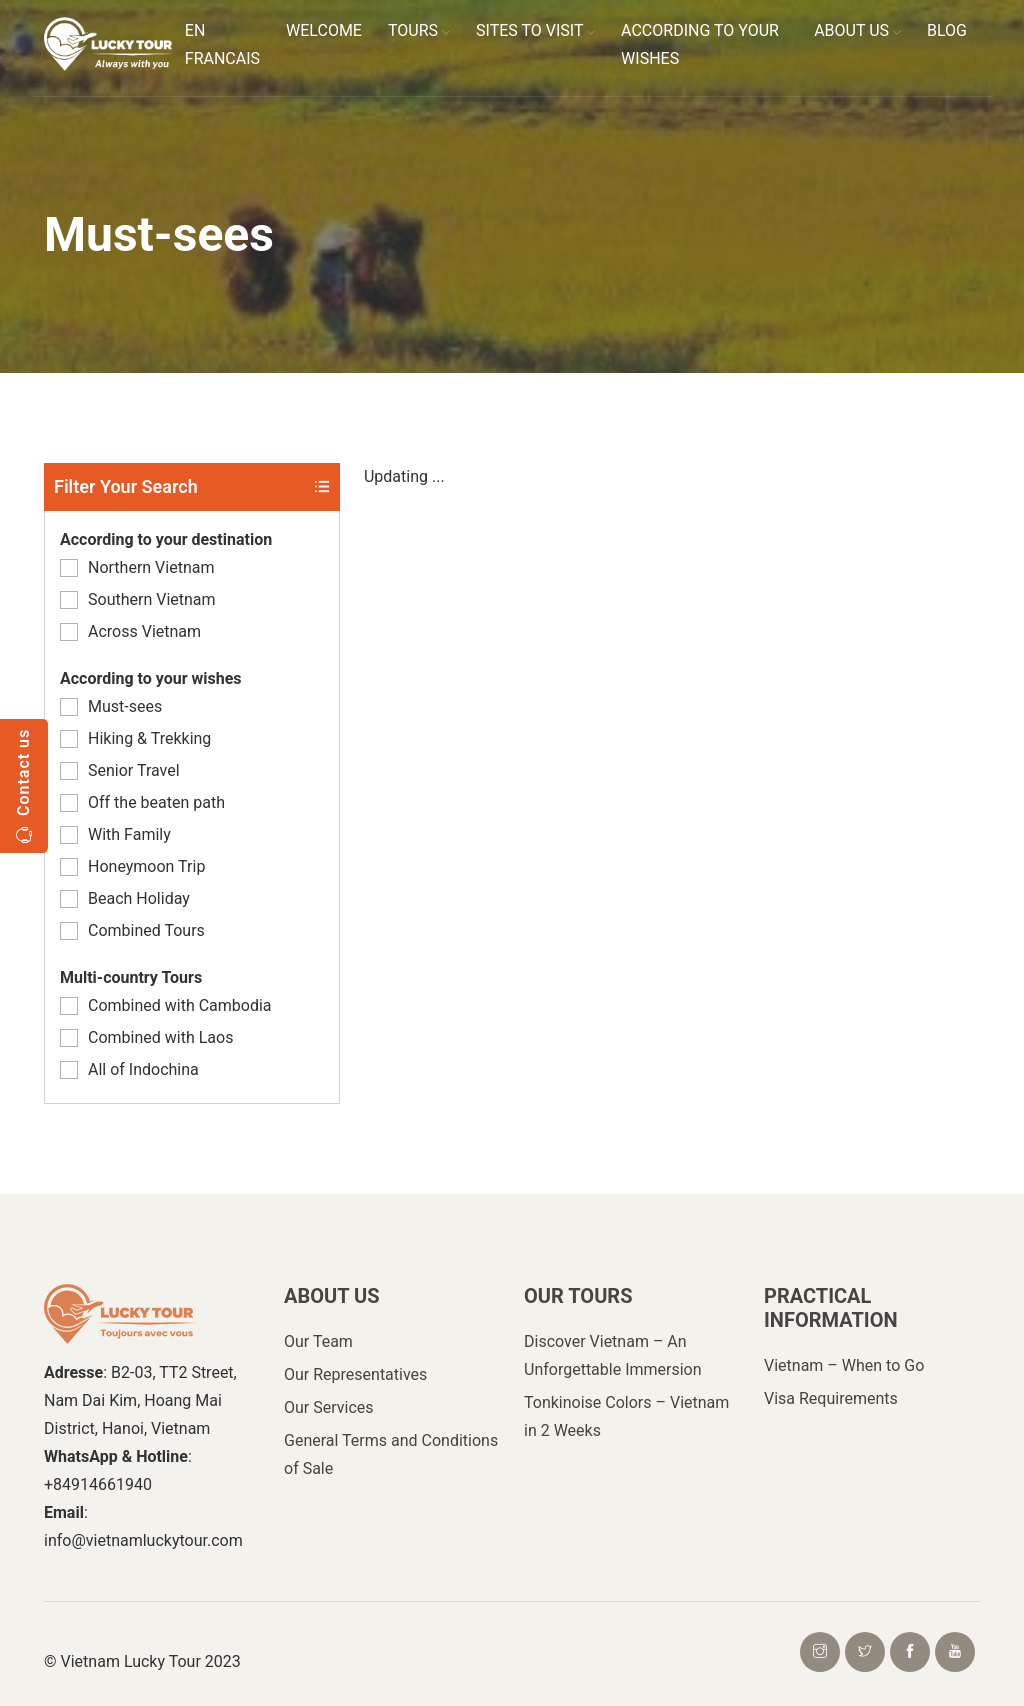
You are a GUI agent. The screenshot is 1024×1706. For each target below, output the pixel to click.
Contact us (23, 786)
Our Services (329, 1407)
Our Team (318, 1341)
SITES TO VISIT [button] (535, 30)
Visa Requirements (831, 1398)
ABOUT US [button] (857, 30)
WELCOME (324, 30)
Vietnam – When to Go (844, 1365)
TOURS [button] (419, 30)
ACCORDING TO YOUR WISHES (700, 44)
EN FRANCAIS (222, 44)
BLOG (947, 30)
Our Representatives (355, 1374)
